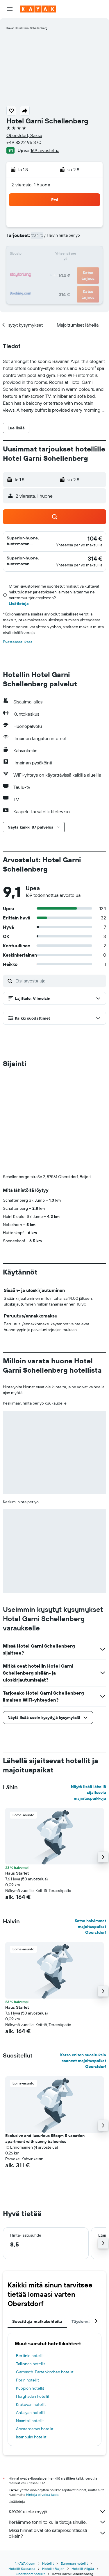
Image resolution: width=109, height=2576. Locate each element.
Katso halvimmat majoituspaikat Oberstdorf (90, 1926)
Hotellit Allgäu (83, 2568)
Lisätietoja (19, 603)
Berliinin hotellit (30, 2355)
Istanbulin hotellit (31, 2437)
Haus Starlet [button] (17, 1873)
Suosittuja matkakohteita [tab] (37, 2321)
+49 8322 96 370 (23, 142)
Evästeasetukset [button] (17, 642)
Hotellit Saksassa (21, 2568)
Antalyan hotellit (30, 2412)
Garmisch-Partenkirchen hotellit (45, 2372)
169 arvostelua (45, 150)
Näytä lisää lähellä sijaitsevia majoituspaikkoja (88, 1792)
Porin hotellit (27, 2380)
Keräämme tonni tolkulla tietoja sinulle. (57, 2522)
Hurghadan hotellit (32, 2396)
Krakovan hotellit (31, 2404)
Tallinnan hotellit (30, 2363)
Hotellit (48, 2563)
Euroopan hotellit (74, 2563)
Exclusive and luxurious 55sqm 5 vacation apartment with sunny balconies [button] (45, 2138)
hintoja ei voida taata (42, 2494)
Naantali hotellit (30, 2420)
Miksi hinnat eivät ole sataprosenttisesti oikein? (57, 2533)
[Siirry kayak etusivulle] (38, 9)
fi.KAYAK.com (25, 2563)
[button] (9, 9)
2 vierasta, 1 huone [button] (30, 185)
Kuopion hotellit (30, 2388)
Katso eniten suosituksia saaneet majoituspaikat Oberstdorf (83, 2060)
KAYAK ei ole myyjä (57, 2511)
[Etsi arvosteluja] (59, 981)
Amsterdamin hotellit (34, 2428)
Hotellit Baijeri (53, 2568)
